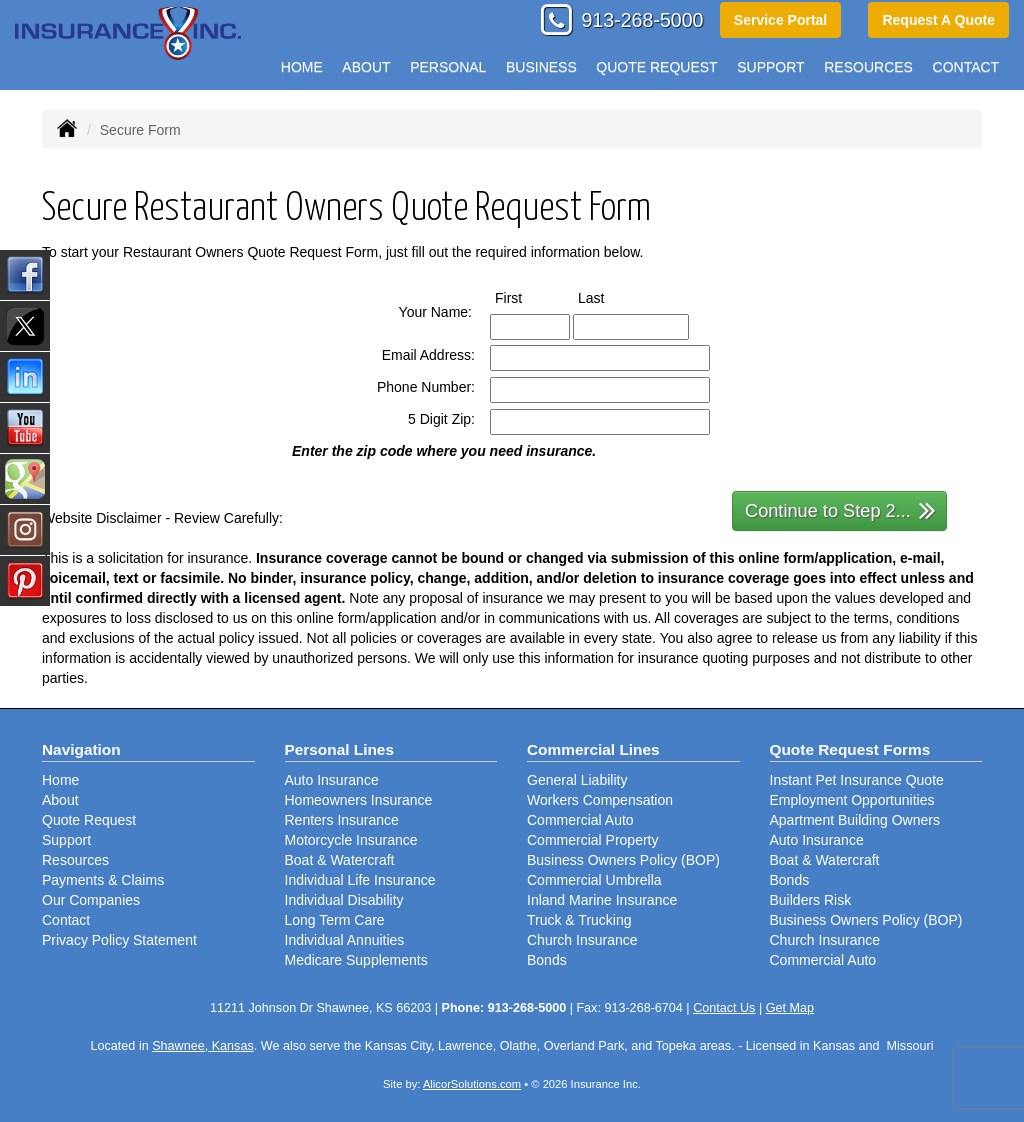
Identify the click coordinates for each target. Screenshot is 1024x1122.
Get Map (790, 1008)
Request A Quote (938, 20)
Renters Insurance (342, 820)
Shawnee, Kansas (203, 1046)
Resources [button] (868, 67)
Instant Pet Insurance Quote (857, 780)
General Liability (577, 780)
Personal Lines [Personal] (340, 749)
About (60, 800)
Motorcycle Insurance (351, 840)
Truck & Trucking (579, 920)
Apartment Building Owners (855, 820)
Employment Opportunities (852, 800)
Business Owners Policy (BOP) (623, 860)
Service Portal (780, 20)
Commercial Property (592, 840)
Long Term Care (335, 920)
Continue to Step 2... (840, 509)
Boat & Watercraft (340, 860)
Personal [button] (448, 67)
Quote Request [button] (656, 67)
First (527, 297)
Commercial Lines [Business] (593, 749)
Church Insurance (582, 940)
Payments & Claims (103, 880)
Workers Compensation (600, 800)
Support (66, 840)
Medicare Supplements (356, 960)
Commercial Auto (580, 820)
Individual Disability (344, 900)
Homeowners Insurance (359, 800)
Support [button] (770, 67)
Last (609, 297)
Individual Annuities (345, 940)
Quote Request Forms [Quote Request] (850, 749)
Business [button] (541, 67)
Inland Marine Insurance (602, 900)
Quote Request (89, 820)
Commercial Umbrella (594, 880)
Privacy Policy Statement (119, 940)
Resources (75, 860)
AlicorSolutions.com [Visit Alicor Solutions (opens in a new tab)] (472, 1084)
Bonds (547, 960)
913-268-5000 (642, 20)
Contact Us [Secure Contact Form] (724, 1008)
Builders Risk (811, 900)
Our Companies (91, 900)
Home (302, 67)
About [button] (366, 67)
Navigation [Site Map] (81, 749)
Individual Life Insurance (360, 880)
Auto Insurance (332, 780)
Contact (966, 67)
